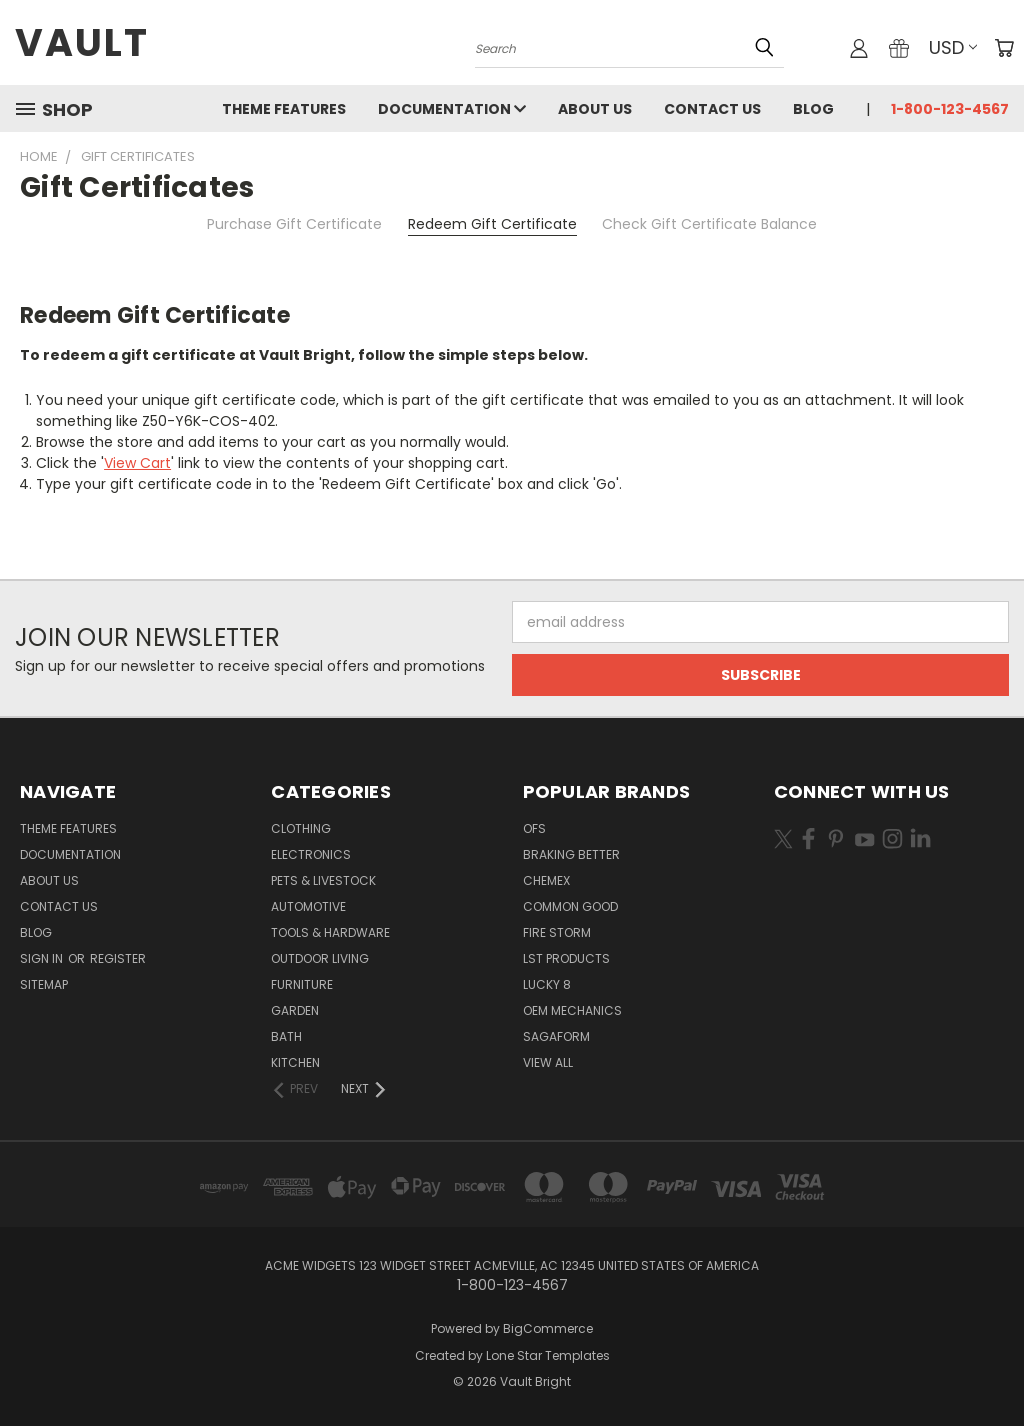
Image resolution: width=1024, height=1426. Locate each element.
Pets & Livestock (323, 880)
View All (548, 1062)
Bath (286, 1036)
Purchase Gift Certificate (294, 224)
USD (953, 47)
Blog (813, 109)
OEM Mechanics (572, 1010)
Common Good (570, 906)
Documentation (452, 109)
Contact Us (712, 109)
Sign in (43, 958)
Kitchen (295, 1062)
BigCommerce (548, 1328)
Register (118, 958)
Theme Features (284, 109)
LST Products (566, 958)
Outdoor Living (320, 958)
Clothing (301, 828)
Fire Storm (557, 932)
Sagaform (556, 1036)
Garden (295, 1010)
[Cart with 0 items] (1004, 48)
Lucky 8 (547, 984)
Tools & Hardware (330, 932)
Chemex (546, 880)
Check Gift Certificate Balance (709, 224)
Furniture (302, 984)
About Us (595, 109)
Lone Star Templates (548, 1355)
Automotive (308, 906)
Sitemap (44, 984)
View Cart (137, 463)
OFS (534, 828)
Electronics (311, 854)
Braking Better (571, 854)
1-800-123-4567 (950, 109)
